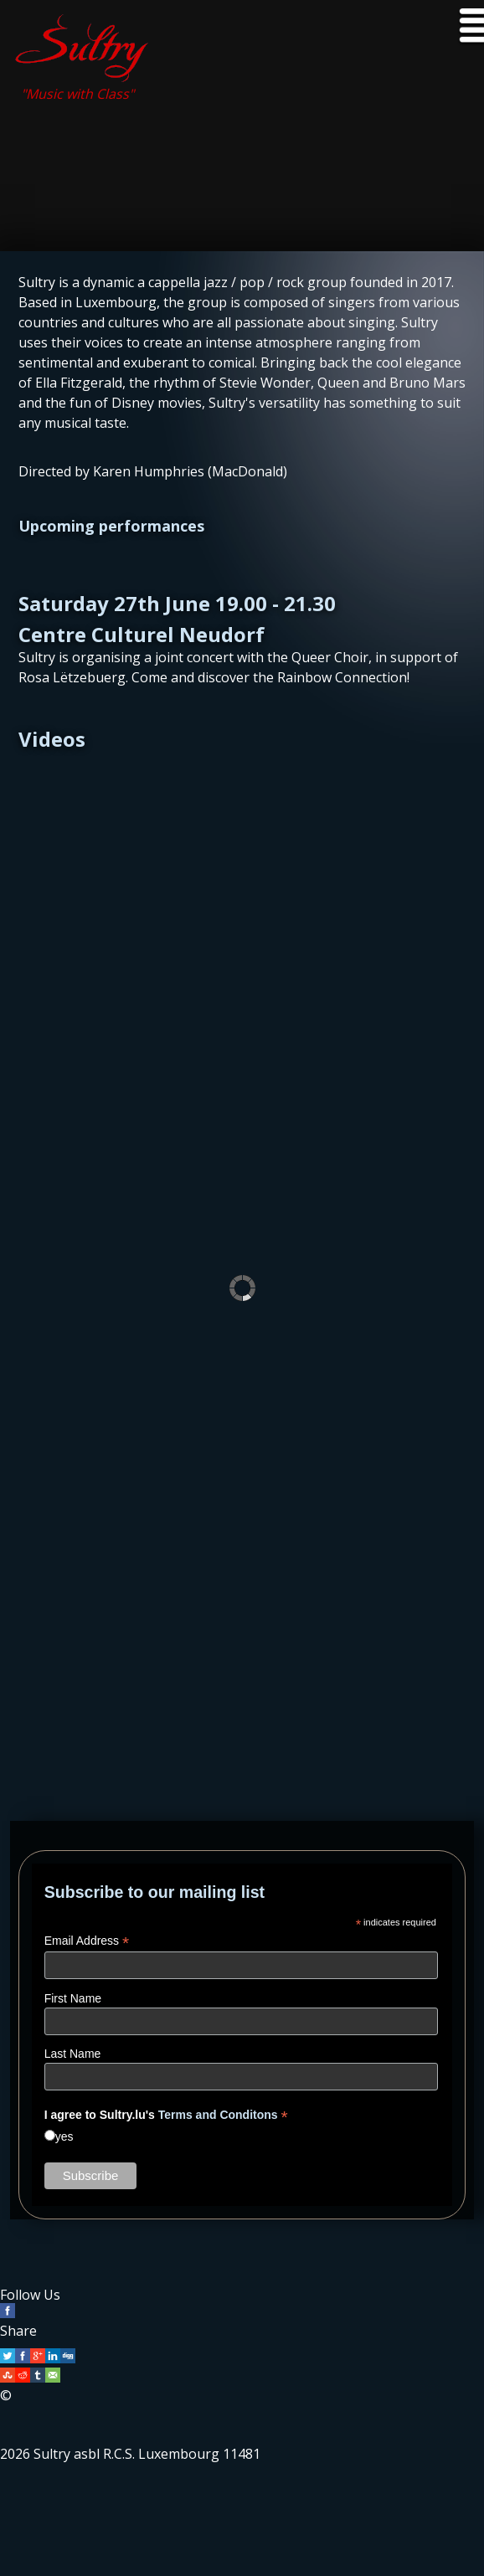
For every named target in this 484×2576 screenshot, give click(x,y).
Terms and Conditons (218, 2114)
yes (64, 2136)
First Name (72, 1998)
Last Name (72, 2053)
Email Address (87, 1941)
